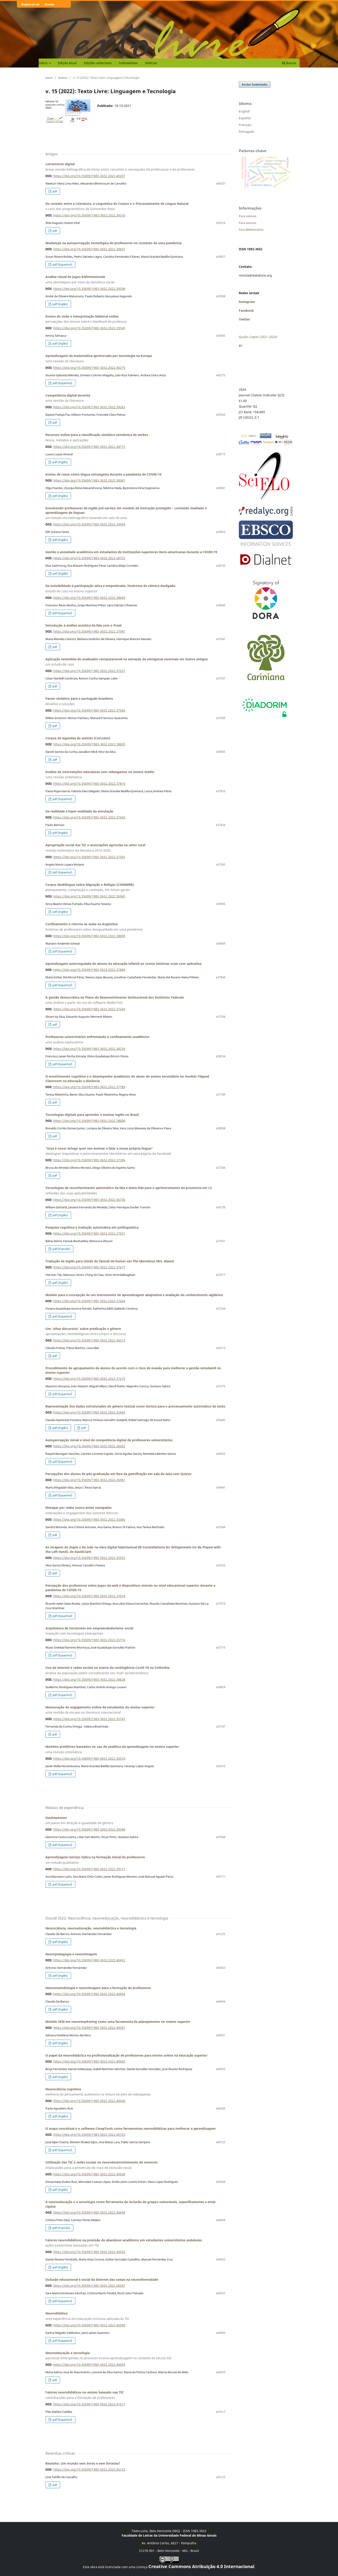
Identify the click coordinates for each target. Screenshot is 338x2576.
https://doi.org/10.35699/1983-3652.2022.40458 (89, 2212)
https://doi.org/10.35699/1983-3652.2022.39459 (89, 524)
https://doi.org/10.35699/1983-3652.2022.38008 (89, 1121)
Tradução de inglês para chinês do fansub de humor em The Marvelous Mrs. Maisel (109, 1261)
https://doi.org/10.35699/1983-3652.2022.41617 (89, 2404)
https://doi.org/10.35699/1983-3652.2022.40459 (89, 2364)
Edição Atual (67, 63)
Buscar (289, 63)
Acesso (49, 4)
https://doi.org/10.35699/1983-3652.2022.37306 (89, 1160)
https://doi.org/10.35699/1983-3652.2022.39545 (89, 328)
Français (245, 125)
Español (245, 118)
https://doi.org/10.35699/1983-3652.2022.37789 (89, 1087)
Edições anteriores (98, 63)
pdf (54, 191)
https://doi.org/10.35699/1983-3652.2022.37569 (89, 710)
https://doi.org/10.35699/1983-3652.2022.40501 (89, 2028)
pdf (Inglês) (60, 304)
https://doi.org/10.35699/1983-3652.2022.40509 (89, 2325)
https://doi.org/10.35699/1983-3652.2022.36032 (89, 1446)
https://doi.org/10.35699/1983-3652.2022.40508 (89, 2174)
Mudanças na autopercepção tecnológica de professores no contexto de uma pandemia (113, 243)
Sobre (43, 63)
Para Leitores (247, 216)
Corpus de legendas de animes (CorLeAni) (77, 738)
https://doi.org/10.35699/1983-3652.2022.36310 (89, 1758)
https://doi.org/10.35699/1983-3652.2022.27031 (89, 1233)
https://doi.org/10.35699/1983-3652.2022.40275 (89, 367)
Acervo (62, 78)
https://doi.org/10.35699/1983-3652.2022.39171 (89, 1869)
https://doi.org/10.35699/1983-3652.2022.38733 (89, 558)
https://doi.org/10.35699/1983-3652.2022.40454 (89, 1994)
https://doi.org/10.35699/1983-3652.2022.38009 (89, 936)
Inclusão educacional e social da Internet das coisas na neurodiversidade (101, 2279)
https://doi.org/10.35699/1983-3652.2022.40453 (89, 1960)
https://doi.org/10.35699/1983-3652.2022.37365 (89, 857)
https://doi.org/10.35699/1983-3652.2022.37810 (89, 783)
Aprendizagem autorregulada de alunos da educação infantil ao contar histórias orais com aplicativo (123, 963)
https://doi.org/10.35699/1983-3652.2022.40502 (89, 2252)
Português (246, 131)
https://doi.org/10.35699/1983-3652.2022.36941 (89, 1480)
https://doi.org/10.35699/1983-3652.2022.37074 (89, 1596)
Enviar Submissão (254, 84)
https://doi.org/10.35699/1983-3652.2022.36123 (89, 2469)
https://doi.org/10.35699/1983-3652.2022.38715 (89, 446)
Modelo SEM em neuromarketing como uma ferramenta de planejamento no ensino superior (117, 2021)
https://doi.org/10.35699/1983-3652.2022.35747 (89, 1719)
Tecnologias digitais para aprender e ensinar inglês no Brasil (92, 1114)
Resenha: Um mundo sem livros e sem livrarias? (82, 2463)
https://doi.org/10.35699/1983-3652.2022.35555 (89, 1558)
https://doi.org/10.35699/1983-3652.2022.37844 (89, 970)
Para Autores (247, 223)
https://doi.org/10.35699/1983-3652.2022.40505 (89, 2061)
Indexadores (128, 63)
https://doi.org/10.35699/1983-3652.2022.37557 (89, 671)
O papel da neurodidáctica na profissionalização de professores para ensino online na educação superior (126, 2055)
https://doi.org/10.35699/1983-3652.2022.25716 (89, 1640)
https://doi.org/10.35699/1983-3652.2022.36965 (89, 896)
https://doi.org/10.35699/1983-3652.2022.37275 (89, 1378)
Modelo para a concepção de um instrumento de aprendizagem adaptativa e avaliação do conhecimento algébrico (134, 1295)
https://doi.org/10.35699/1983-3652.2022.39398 (89, 288)
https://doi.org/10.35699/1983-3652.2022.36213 (89, 1340)
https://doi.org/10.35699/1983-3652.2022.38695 (89, 744)
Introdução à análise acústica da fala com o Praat (83, 625)
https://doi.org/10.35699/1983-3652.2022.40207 (89, 176)
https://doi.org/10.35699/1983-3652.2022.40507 (89, 2285)
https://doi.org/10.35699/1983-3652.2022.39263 (89, 407)
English (244, 111)
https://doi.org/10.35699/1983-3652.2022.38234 (89, 1049)
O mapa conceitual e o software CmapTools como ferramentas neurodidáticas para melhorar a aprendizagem (130, 2128)
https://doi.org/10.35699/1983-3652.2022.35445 (89, 1412)
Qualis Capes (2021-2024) (258, 337)
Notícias (151, 63)
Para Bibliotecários (251, 230)
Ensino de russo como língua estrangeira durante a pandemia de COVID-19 (103, 474)
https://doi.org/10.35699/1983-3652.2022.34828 (89, 1679)
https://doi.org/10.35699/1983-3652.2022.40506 (89, 2101)
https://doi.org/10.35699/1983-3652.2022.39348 (89, 1829)
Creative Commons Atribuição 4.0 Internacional (201, 2566)
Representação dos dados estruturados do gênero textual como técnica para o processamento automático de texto (135, 1406)
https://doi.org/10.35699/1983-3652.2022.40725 (89, 2134)
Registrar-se (30, 4)
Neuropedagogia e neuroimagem (71, 1954)
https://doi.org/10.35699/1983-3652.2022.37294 (89, 1009)
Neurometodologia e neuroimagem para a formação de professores (98, 1988)
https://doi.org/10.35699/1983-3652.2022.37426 (89, 817)
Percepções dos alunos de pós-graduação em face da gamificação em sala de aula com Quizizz (118, 1474)
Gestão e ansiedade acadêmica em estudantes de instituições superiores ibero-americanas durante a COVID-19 (131, 552)
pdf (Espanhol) (62, 264)
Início (49, 78)
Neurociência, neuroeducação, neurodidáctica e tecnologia (90, 1928)
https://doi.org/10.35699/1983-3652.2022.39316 (89, 215)
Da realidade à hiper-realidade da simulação (79, 811)
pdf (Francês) (61, 1249)
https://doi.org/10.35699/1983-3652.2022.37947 (89, 631)
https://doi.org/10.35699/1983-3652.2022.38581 (89, 480)
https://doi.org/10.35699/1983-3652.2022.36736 (89, 1200)
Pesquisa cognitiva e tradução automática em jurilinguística (92, 1227)
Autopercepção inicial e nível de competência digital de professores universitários (108, 1440)
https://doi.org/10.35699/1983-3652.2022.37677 (89, 1267)
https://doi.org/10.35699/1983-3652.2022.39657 (89, 249)
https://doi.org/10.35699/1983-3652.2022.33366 (89, 1519)
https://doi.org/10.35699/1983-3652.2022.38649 (89, 598)
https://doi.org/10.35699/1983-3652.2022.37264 (89, 1301)
